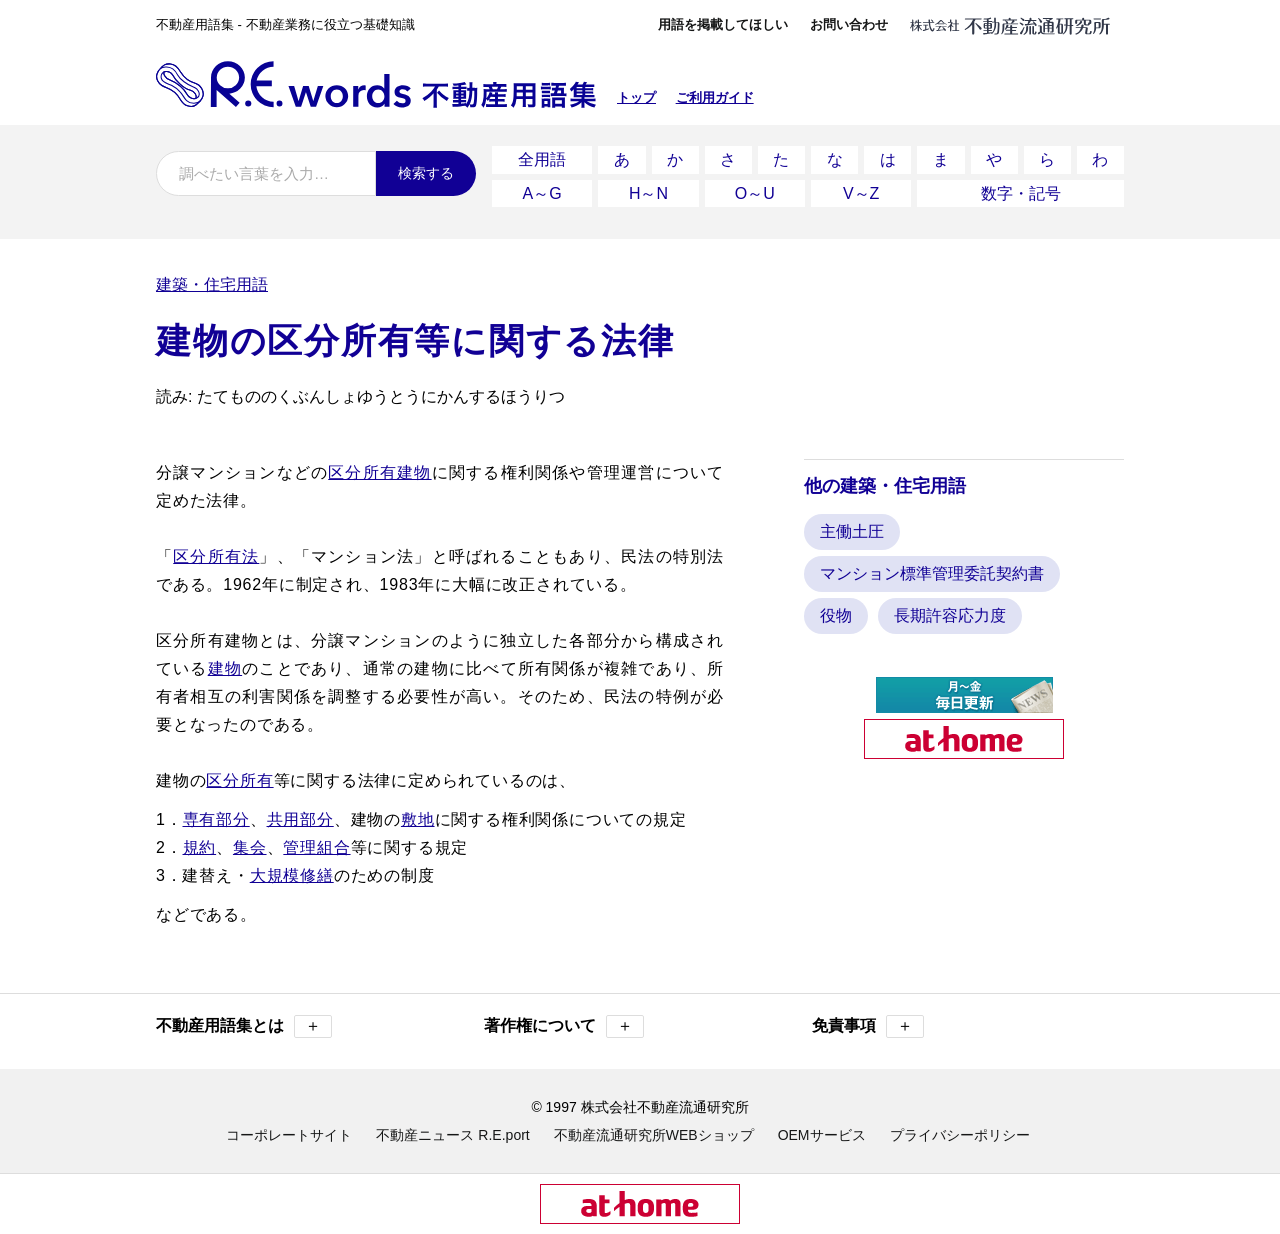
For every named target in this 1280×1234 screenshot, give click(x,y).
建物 (225, 663)
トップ (636, 97)
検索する (426, 173)
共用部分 (300, 814)
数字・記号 (1021, 189)
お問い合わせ (849, 24)
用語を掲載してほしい (723, 24)
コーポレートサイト (289, 1130)
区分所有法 (216, 551)
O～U (755, 189)
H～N (648, 189)
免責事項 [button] (868, 1021)
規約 (200, 842)
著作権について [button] (564, 1021)
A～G (542, 189)
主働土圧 (852, 526)
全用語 (542, 158)
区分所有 (239, 775)
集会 (250, 842)
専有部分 (216, 814)
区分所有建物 (379, 467)
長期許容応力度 (950, 610)
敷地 (418, 814)
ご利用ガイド (715, 97)
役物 (836, 610)
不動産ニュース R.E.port (452, 1130)
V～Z (861, 189)
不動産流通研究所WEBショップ (654, 1130)
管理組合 (316, 842)
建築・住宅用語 (212, 279)
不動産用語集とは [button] (244, 1021)
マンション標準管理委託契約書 (932, 568)
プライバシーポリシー (960, 1130)
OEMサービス (822, 1130)
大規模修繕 (292, 870)
